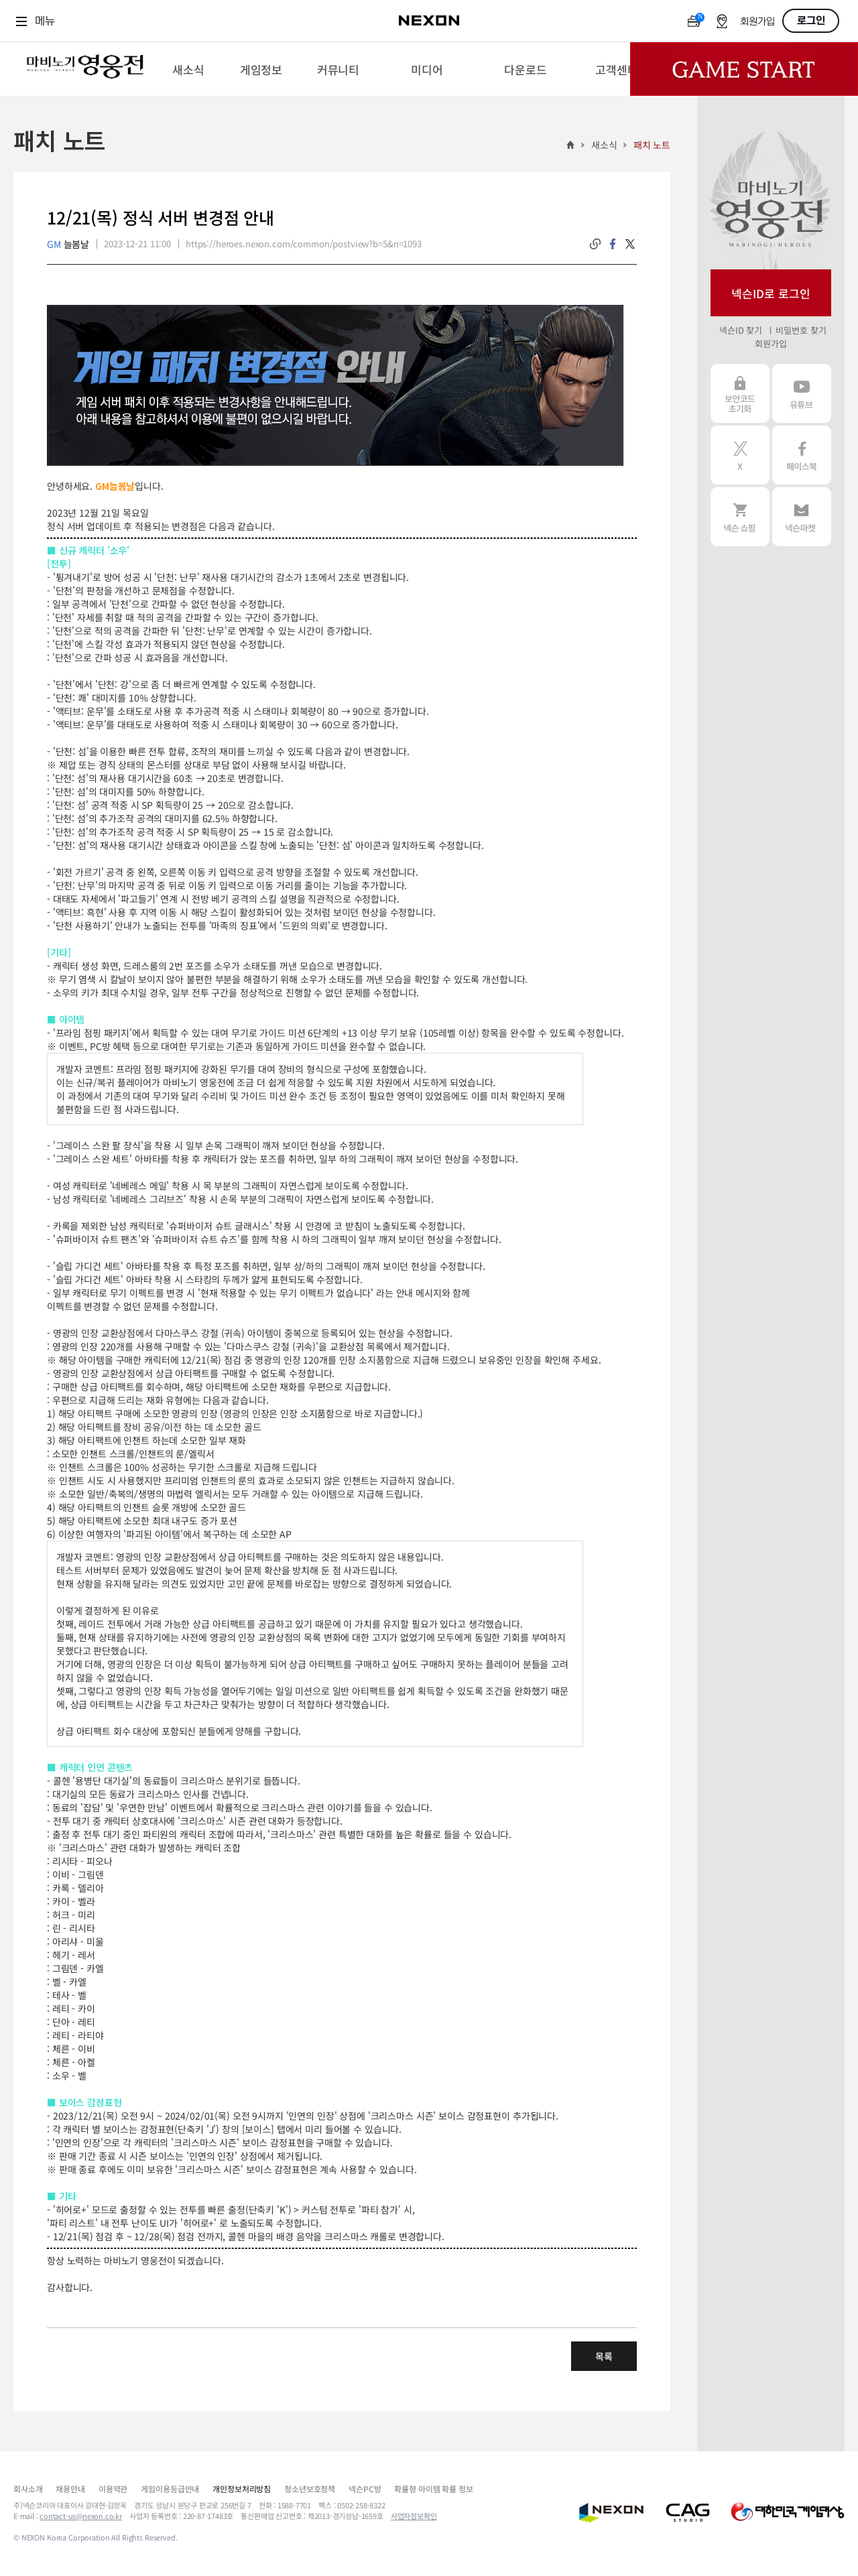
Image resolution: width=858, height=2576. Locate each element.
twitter (630, 244)
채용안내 (70, 2488)
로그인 (811, 21)
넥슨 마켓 (801, 516)
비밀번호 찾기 (801, 330)
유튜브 (801, 393)
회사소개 (27, 2488)
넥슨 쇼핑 (740, 516)
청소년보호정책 (309, 2488)
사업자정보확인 (414, 2515)
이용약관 (113, 2488)
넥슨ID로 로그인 (770, 293)
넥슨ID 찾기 (740, 330)
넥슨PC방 (365, 2488)
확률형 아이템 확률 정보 (433, 2488)
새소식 (604, 144)
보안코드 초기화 (740, 393)
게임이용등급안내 (170, 2488)
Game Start (744, 69)
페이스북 (801, 455)
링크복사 (595, 244)
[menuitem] (188, 69)
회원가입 (757, 21)
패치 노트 (651, 144)
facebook (612, 244)
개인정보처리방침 (241, 2488)
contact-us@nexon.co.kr (81, 2515)
